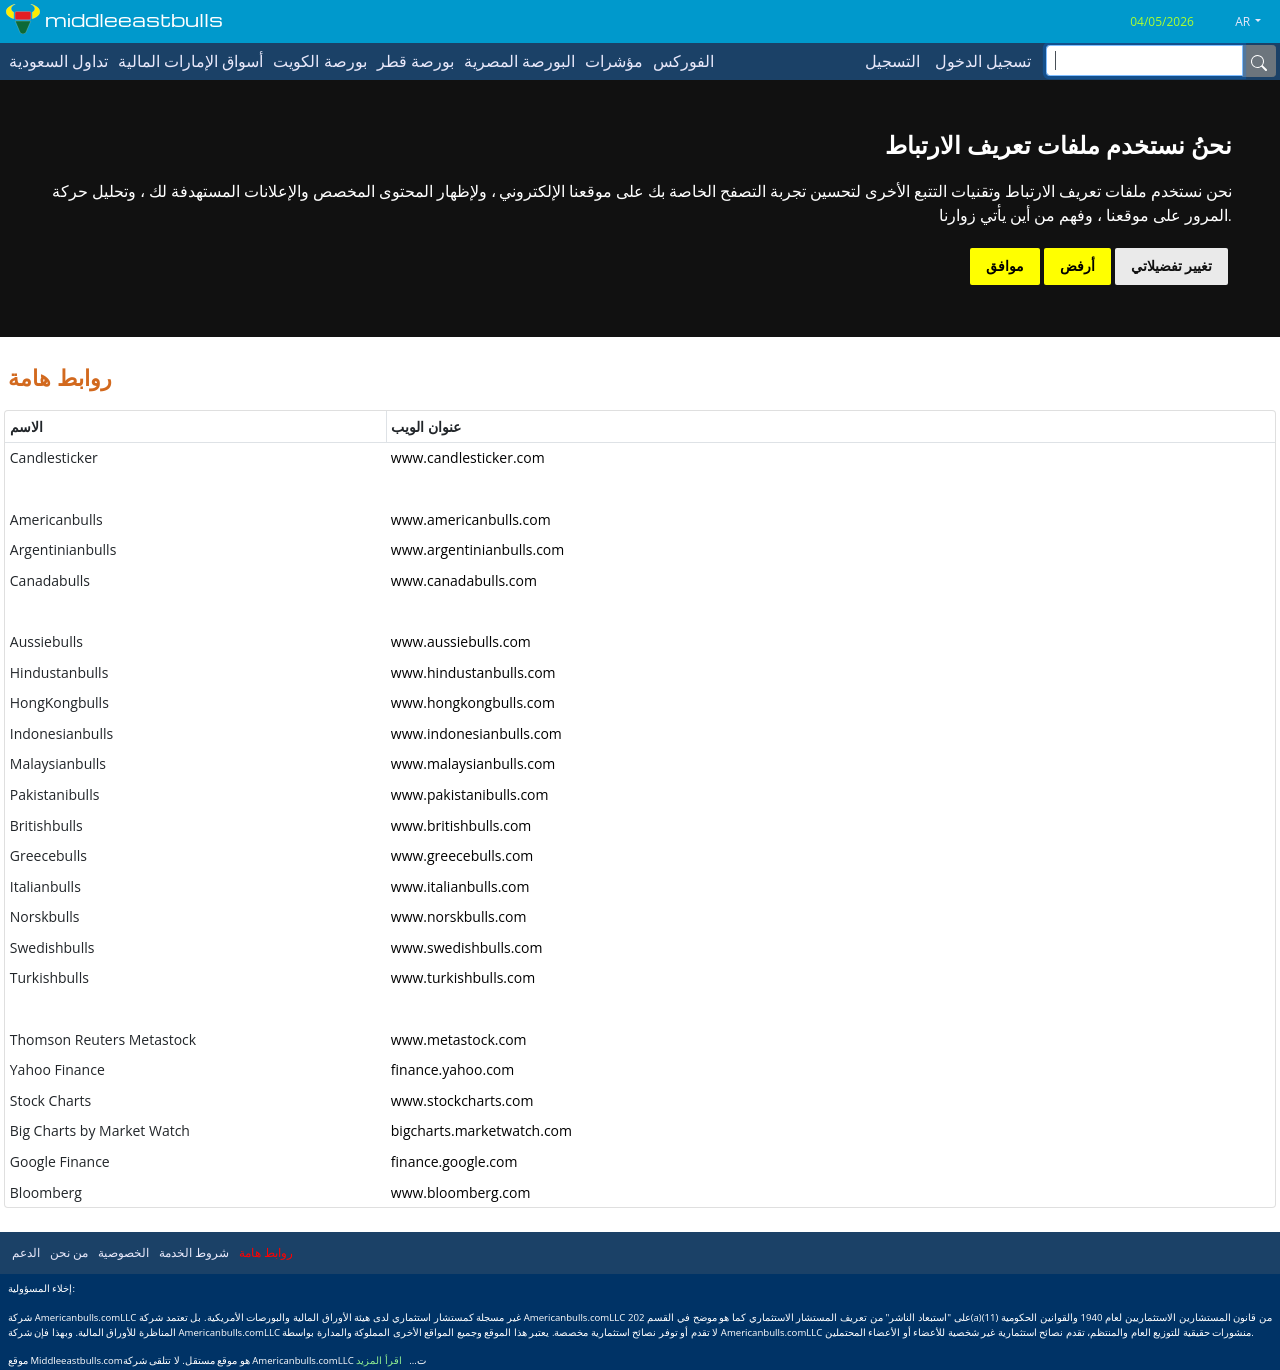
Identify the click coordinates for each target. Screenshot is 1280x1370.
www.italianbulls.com (460, 886)
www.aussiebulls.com (461, 641)
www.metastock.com (459, 1039)
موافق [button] (1005, 266)
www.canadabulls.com (464, 580)
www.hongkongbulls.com (473, 702)
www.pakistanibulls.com (470, 794)
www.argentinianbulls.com (477, 549)
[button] (1255, 22)
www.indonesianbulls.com (476, 733)
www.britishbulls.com (461, 825)
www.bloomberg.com (461, 1192)
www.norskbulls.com (459, 916)
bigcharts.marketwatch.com (481, 1130)
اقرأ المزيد (379, 1360)
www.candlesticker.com (468, 457)
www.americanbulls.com (471, 519)
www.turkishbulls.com (463, 977)
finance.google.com (454, 1161)
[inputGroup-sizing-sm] (1144, 60)
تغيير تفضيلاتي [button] (1171, 266)
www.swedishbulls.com (467, 947)
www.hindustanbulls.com (473, 672)
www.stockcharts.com (462, 1100)
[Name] (1259, 61)
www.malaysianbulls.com (473, 763)
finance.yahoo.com (452, 1069)
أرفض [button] (1077, 266)
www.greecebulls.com (462, 855)
